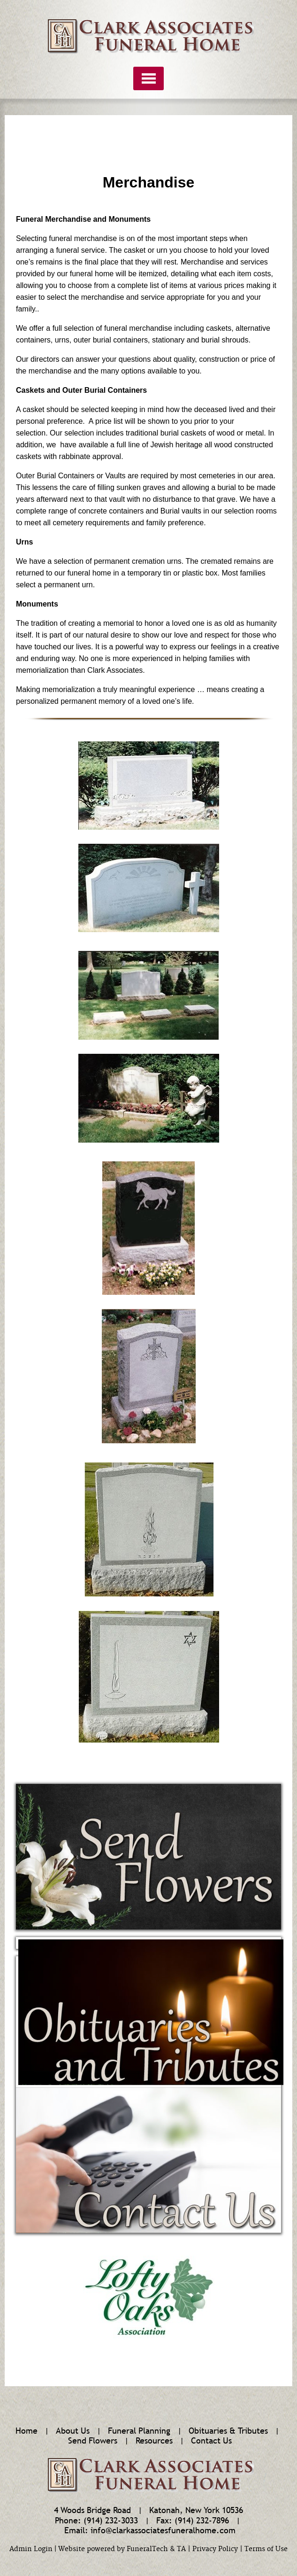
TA (181, 2549)
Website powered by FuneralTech (113, 2549)
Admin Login (31, 2549)
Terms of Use (266, 2549)
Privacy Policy (215, 2549)
